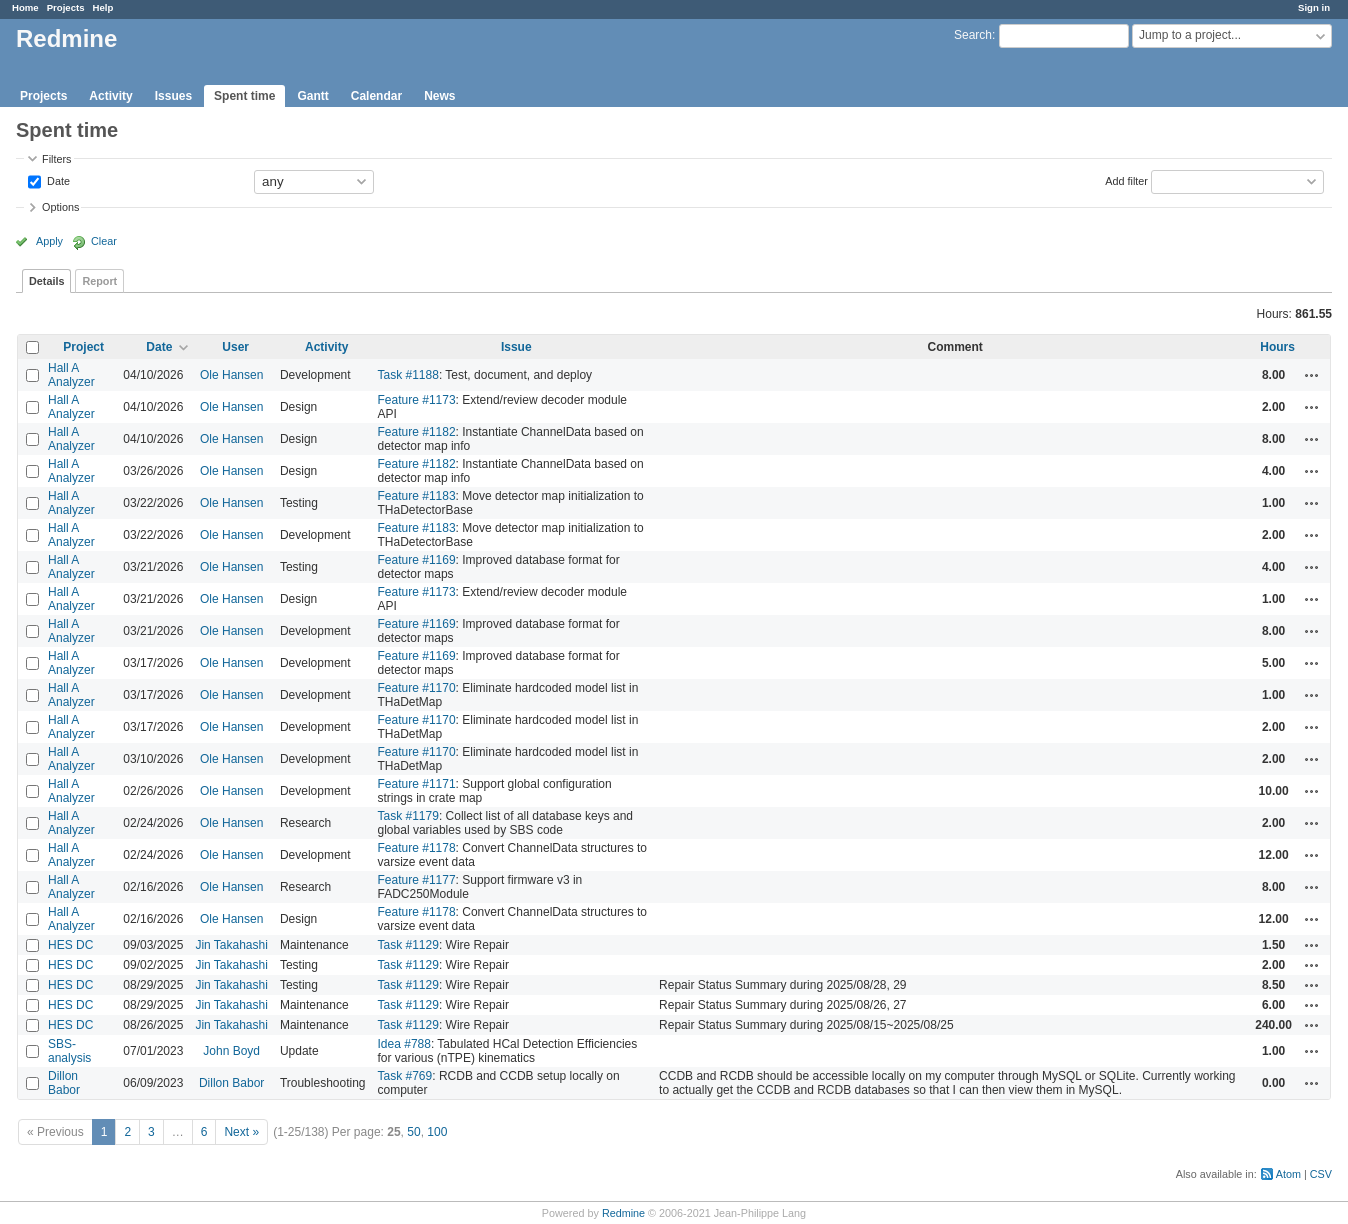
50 (413, 1132)
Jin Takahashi (231, 945)
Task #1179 (408, 816)
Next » (241, 1132)
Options (60, 207)
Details (46, 281)
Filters (56, 159)
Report (99, 281)
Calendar (376, 96)
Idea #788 (404, 1044)
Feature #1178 (417, 848)
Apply (49, 241)
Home (25, 7)
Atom (1288, 1174)
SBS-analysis (69, 1051)
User (235, 347)
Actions (1312, 375)
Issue (516, 347)
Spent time (244, 96)
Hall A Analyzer (71, 375)
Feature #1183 (417, 496)
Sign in (1314, 7)
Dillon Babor (64, 1083)
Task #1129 (408, 945)
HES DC (70, 945)
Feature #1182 (417, 432)
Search (973, 35)
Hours (1277, 347)
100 (437, 1132)
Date (57, 180)
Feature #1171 (417, 784)
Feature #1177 (417, 880)
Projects (66, 7)
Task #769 (405, 1076)
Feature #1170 (417, 688)
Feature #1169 (417, 560)
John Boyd (231, 1051)
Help (103, 7)
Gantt (312, 96)
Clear (104, 241)
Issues (173, 96)
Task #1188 (408, 375)
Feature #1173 (417, 400)
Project (83, 347)
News (439, 96)
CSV (1321, 1174)
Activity (110, 96)
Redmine (623, 1213)
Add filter (1126, 180)
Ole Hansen (231, 375)
